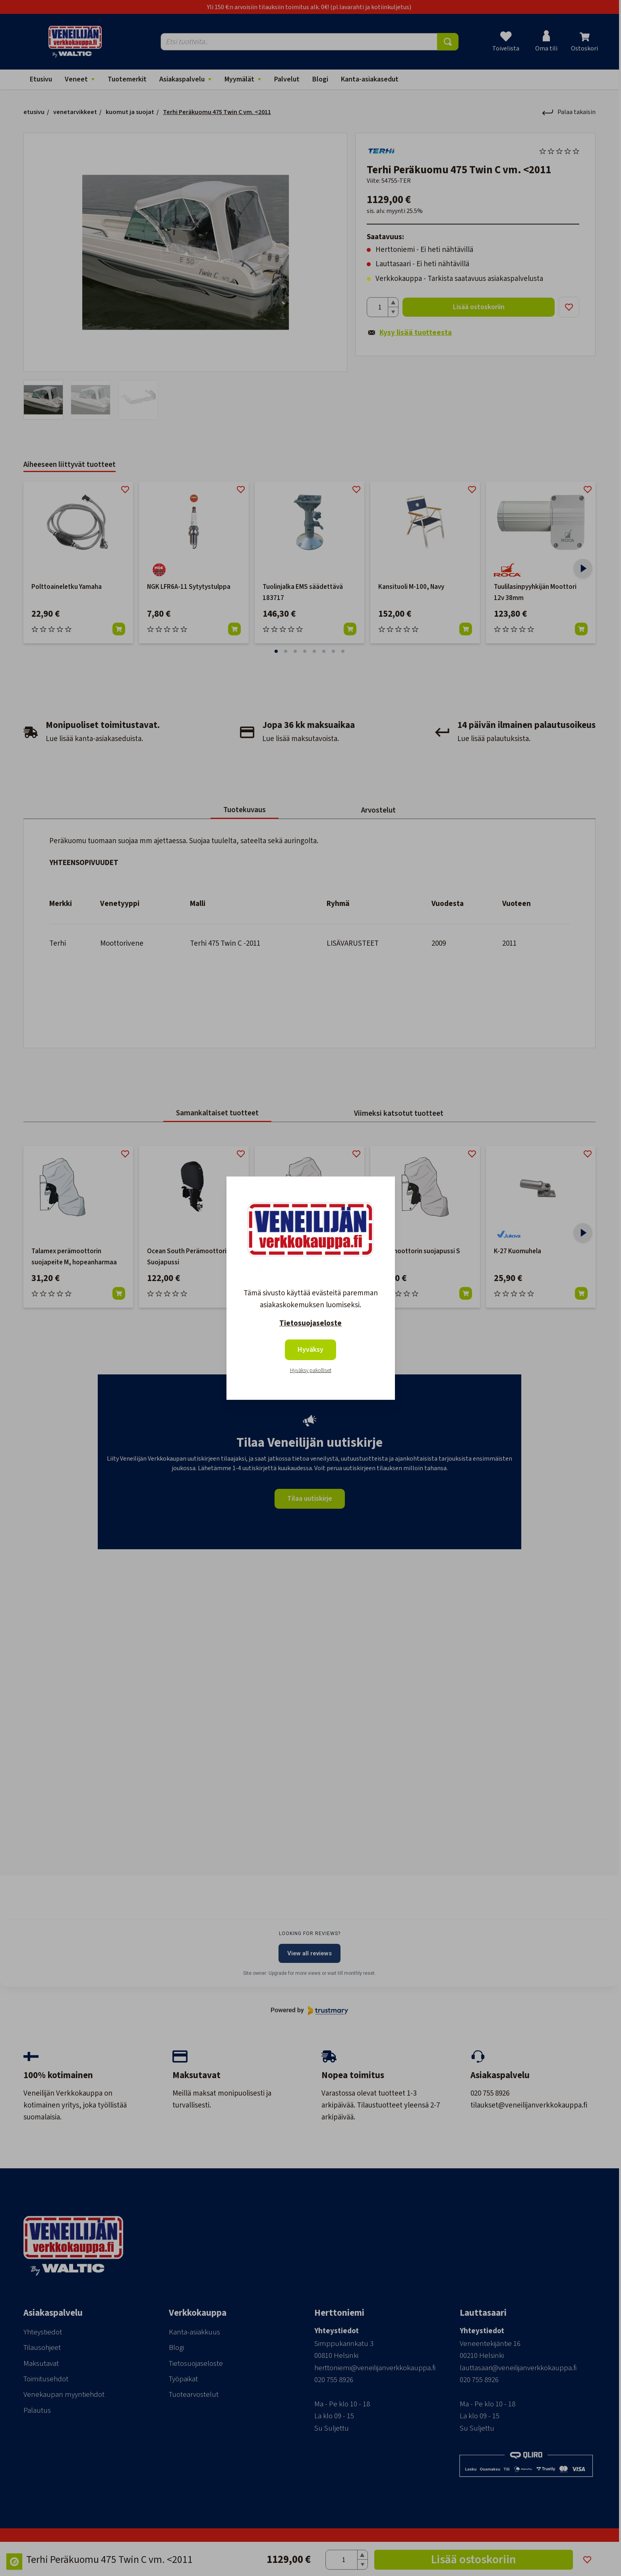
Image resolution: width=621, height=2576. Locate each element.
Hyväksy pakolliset (310, 1370)
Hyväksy (310, 1350)
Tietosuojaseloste (310, 1323)
